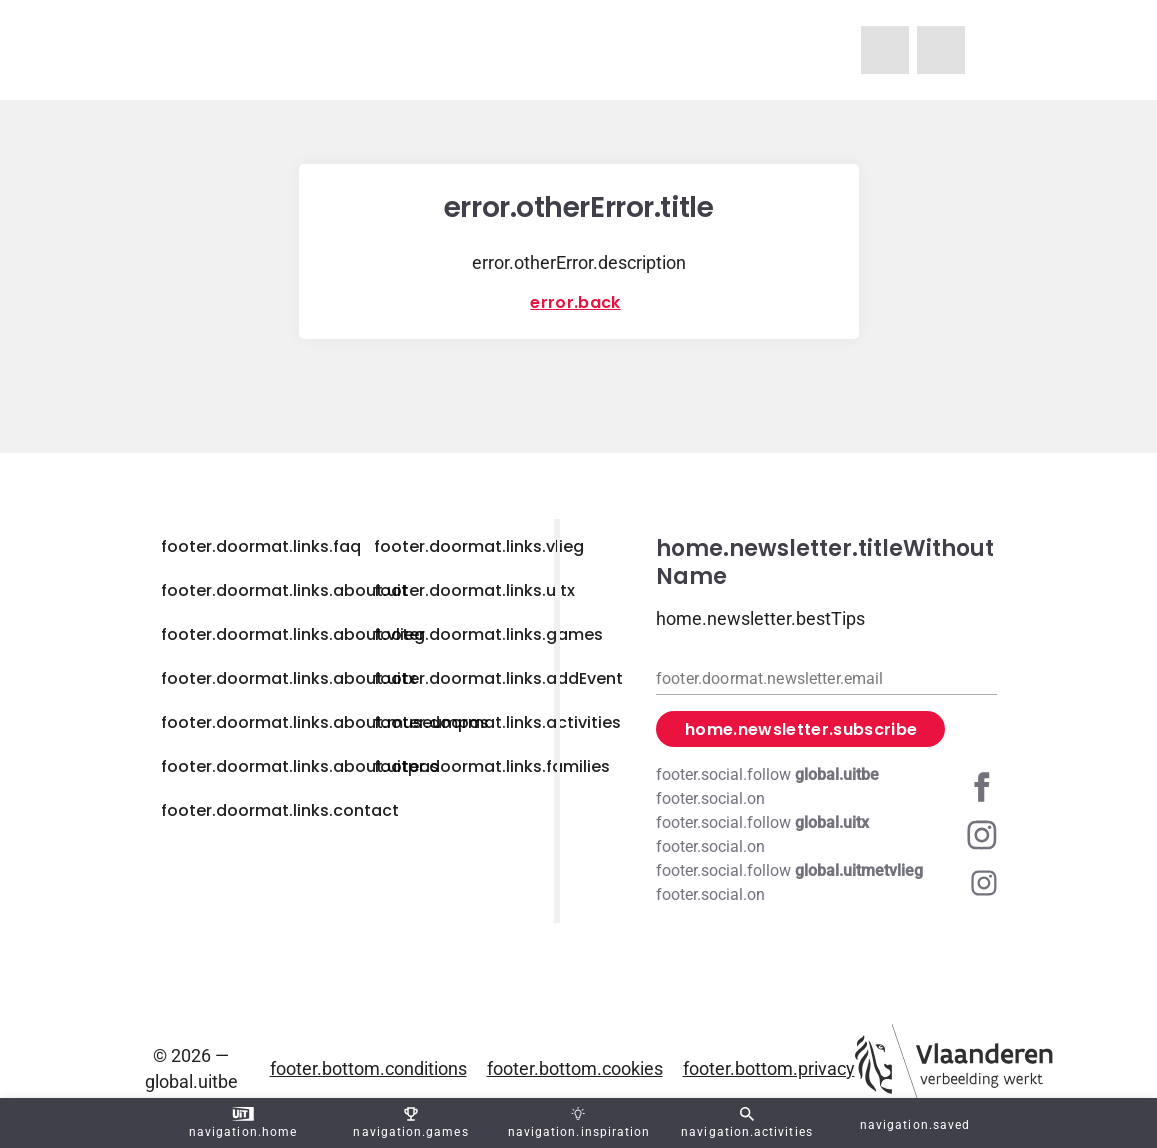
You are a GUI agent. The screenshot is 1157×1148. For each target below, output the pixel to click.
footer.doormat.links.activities (497, 722)
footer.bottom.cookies (575, 1068)
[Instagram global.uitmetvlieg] (826, 883)
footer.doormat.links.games (488, 634)
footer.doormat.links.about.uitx (288, 678)
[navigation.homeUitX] (941, 50)
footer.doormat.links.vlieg (479, 546)
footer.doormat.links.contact (280, 810)
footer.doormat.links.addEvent (498, 678)
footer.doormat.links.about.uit (284, 590)
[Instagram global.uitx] (826, 835)
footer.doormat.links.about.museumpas (325, 722)
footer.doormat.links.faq (261, 546)
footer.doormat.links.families (492, 766)
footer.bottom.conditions (368, 1068)
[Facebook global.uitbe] (826, 787)
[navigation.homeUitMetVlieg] (885, 50)
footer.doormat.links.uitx (474, 590)
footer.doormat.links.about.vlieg (293, 634)
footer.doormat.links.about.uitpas (300, 766)
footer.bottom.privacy (769, 1068)
